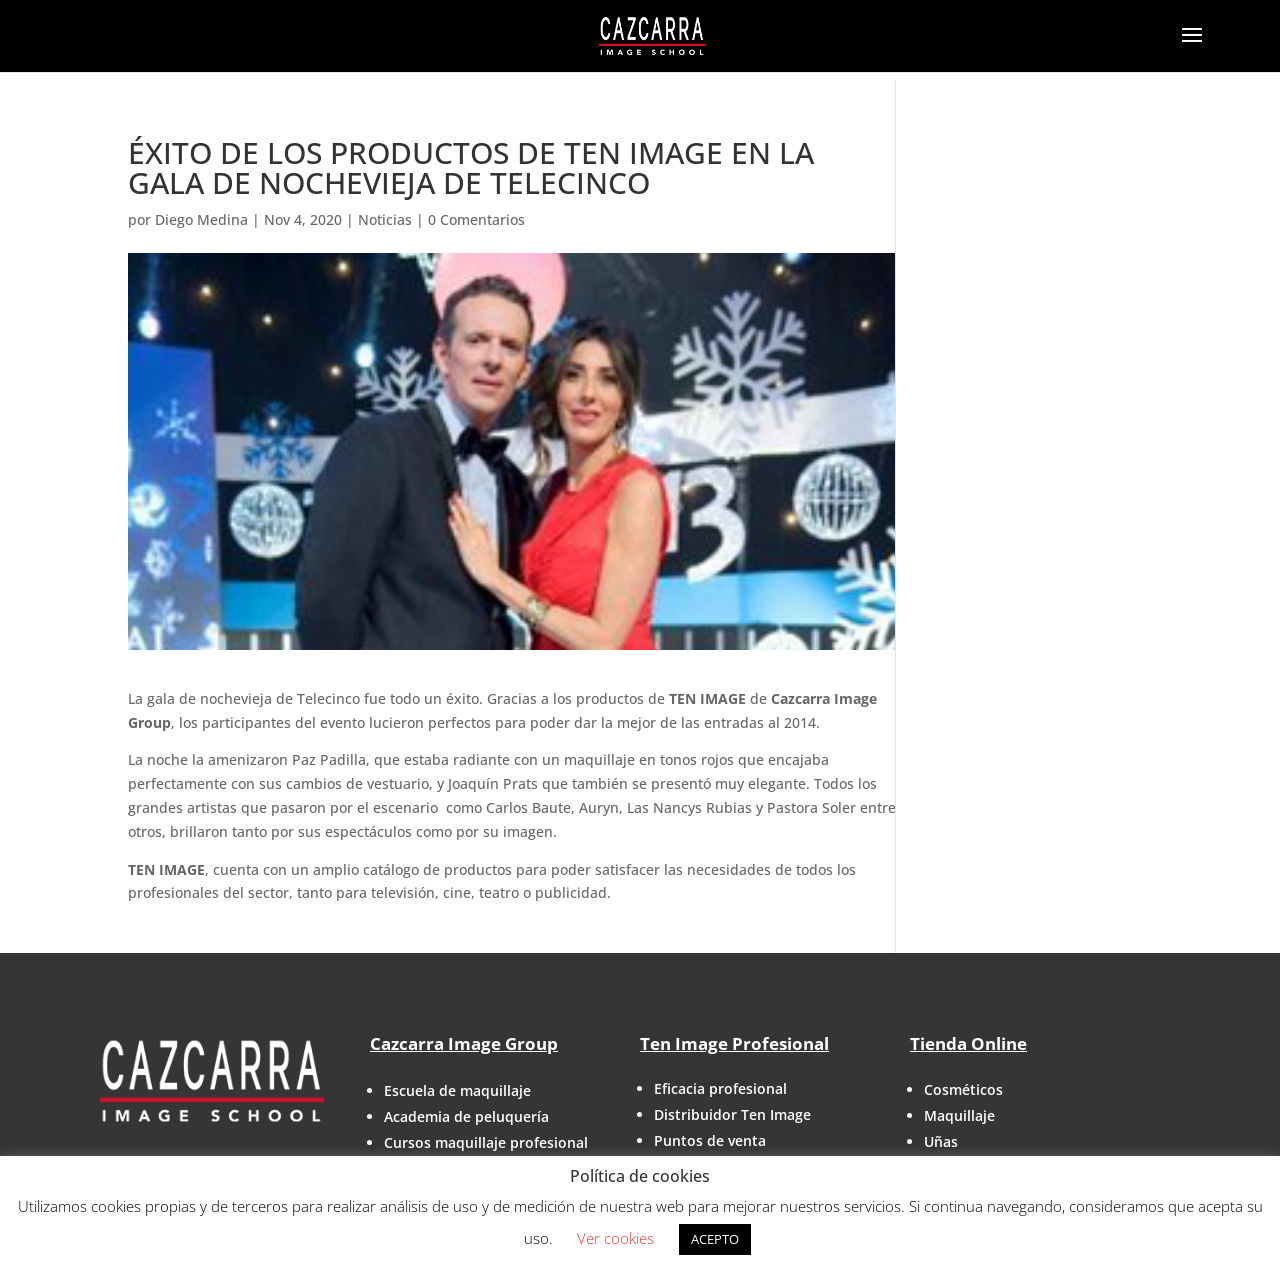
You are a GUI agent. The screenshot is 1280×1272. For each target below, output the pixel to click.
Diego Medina (201, 219)
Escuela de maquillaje (457, 1090)
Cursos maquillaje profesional (486, 1142)
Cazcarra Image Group (464, 1043)
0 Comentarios (476, 219)
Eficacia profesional (720, 1088)
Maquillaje (959, 1115)
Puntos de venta (710, 1140)
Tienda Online (968, 1043)
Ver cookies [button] (615, 1238)
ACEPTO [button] (715, 1239)
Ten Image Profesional (734, 1043)
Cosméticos (963, 1089)
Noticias (385, 219)
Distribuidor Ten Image (732, 1114)
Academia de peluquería (466, 1116)
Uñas (941, 1141)
